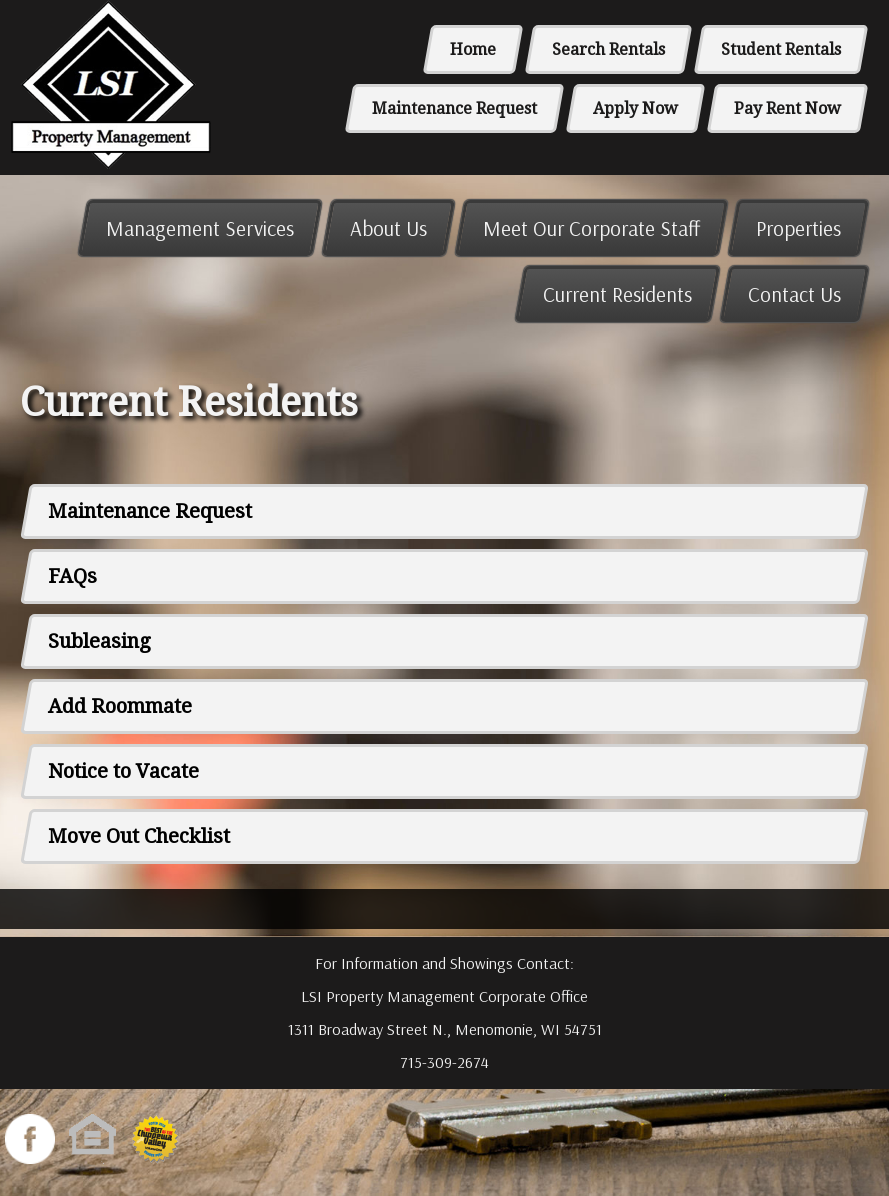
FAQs (72, 576)
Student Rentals (781, 49)
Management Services (200, 228)
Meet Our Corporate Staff (591, 228)
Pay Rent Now (787, 108)
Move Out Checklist (139, 836)
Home (473, 49)
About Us (388, 228)
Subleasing (99, 641)
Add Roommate (120, 706)
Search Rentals (608, 49)
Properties (798, 228)
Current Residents (617, 294)
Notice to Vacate (123, 771)
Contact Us (794, 294)
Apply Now (635, 108)
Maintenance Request (454, 108)
